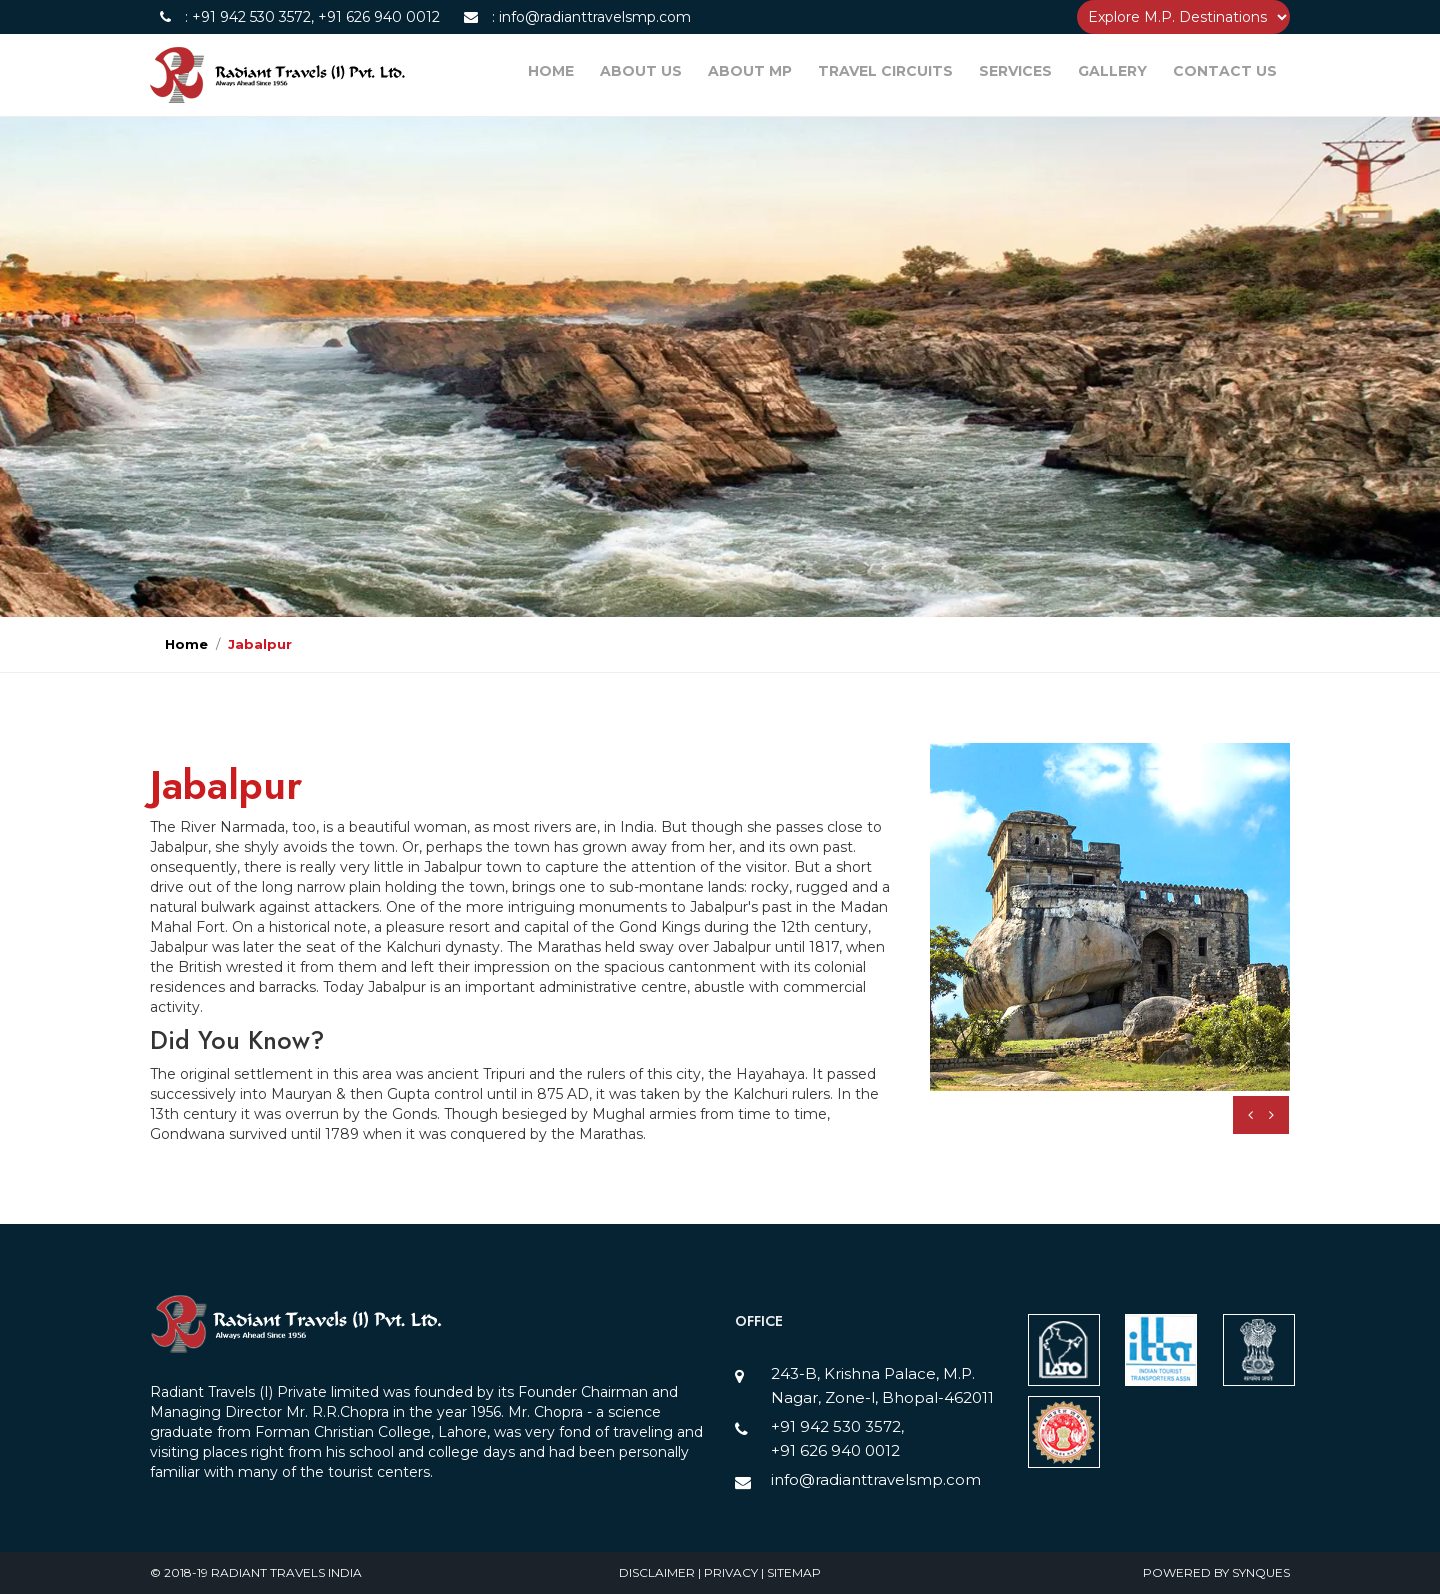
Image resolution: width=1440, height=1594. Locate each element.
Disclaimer (658, 1572)
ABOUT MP (750, 71)
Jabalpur (260, 644)
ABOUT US (641, 71)
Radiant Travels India (286, 1572)
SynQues (1261, 1572)
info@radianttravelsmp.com (593, 17)
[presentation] (1250, 1115)
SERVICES (1015, 71)
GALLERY (1112, 71)
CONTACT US (1225, 71)
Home (186, 644)
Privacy (732, 1572)
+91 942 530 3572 (251, 17)
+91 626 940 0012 (377, 17)
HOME (551, 71)
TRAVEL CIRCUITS (885, 71)
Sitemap (794, 1572)
